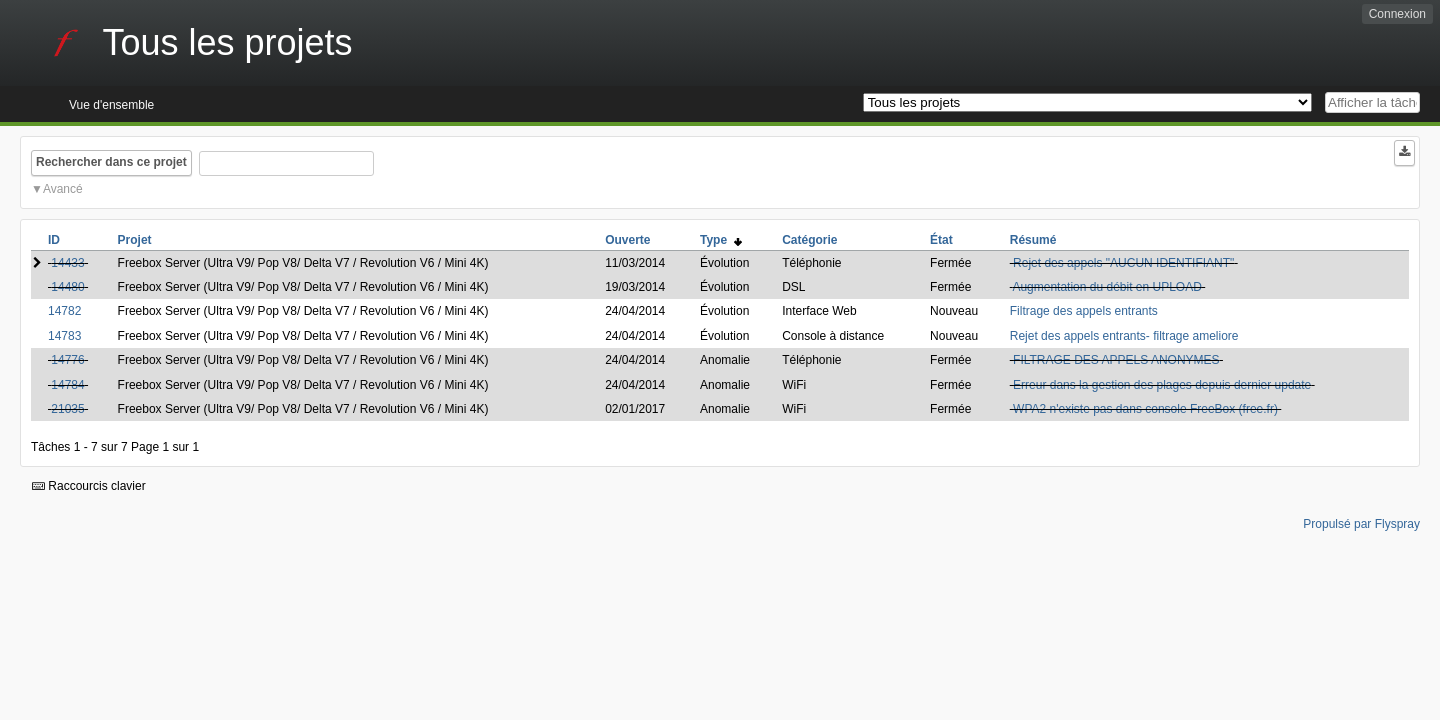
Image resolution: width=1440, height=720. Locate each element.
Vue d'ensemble (111, 105)
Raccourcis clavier (89, 486)
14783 (64, 336)
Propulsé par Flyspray (1361, 524)
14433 (67, 263)
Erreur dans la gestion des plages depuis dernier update (1162, 385)
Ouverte (627, 240)
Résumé (1033, 240)
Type (721, 240)
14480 (67, 287)
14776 (67, 360)
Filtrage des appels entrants (1084, 311)
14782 (64, 311)
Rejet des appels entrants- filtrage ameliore (1124, 336)
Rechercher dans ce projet (111, 162)
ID (54, 240)
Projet (135, 240)
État (941, 240)
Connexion (1397, 14)
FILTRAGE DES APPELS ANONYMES (1116, 360)
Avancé (63, 189)
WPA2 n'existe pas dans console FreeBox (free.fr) (1145, 409)
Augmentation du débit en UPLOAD (1106, 287)
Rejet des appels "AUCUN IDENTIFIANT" (1123, 263)
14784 (67, 385)
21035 (67, 409)
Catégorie (809, 240)
